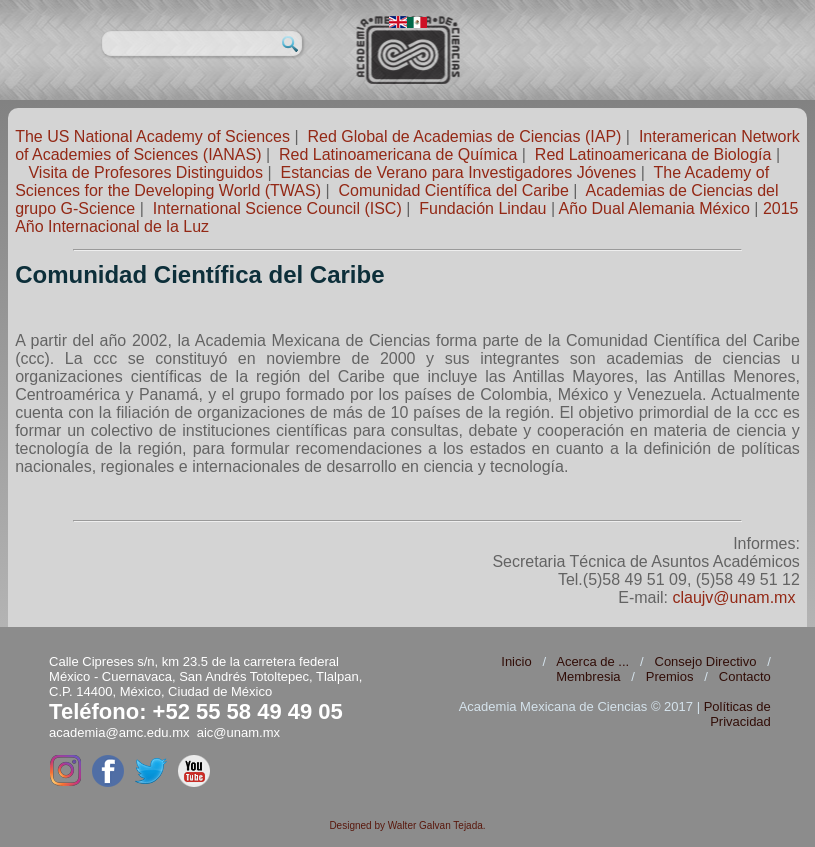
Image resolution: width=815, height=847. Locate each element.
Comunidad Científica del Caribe (454, 190)
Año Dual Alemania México (654, 208)
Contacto (745, 676)
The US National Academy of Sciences (152, 136)
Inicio (516, 661)
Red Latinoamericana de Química (398, 154)
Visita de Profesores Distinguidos (145, 172)
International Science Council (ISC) (277, 208)
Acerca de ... (592, 661)
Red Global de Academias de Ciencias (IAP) (464, 136)
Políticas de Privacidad (737, 714)
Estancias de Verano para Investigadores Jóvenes (458, 172)
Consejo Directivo (706, 661)
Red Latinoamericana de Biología (653, 154)
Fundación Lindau (482, 208)
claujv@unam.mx (733, 597)
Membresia (588, 676)
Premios (670, 676)
